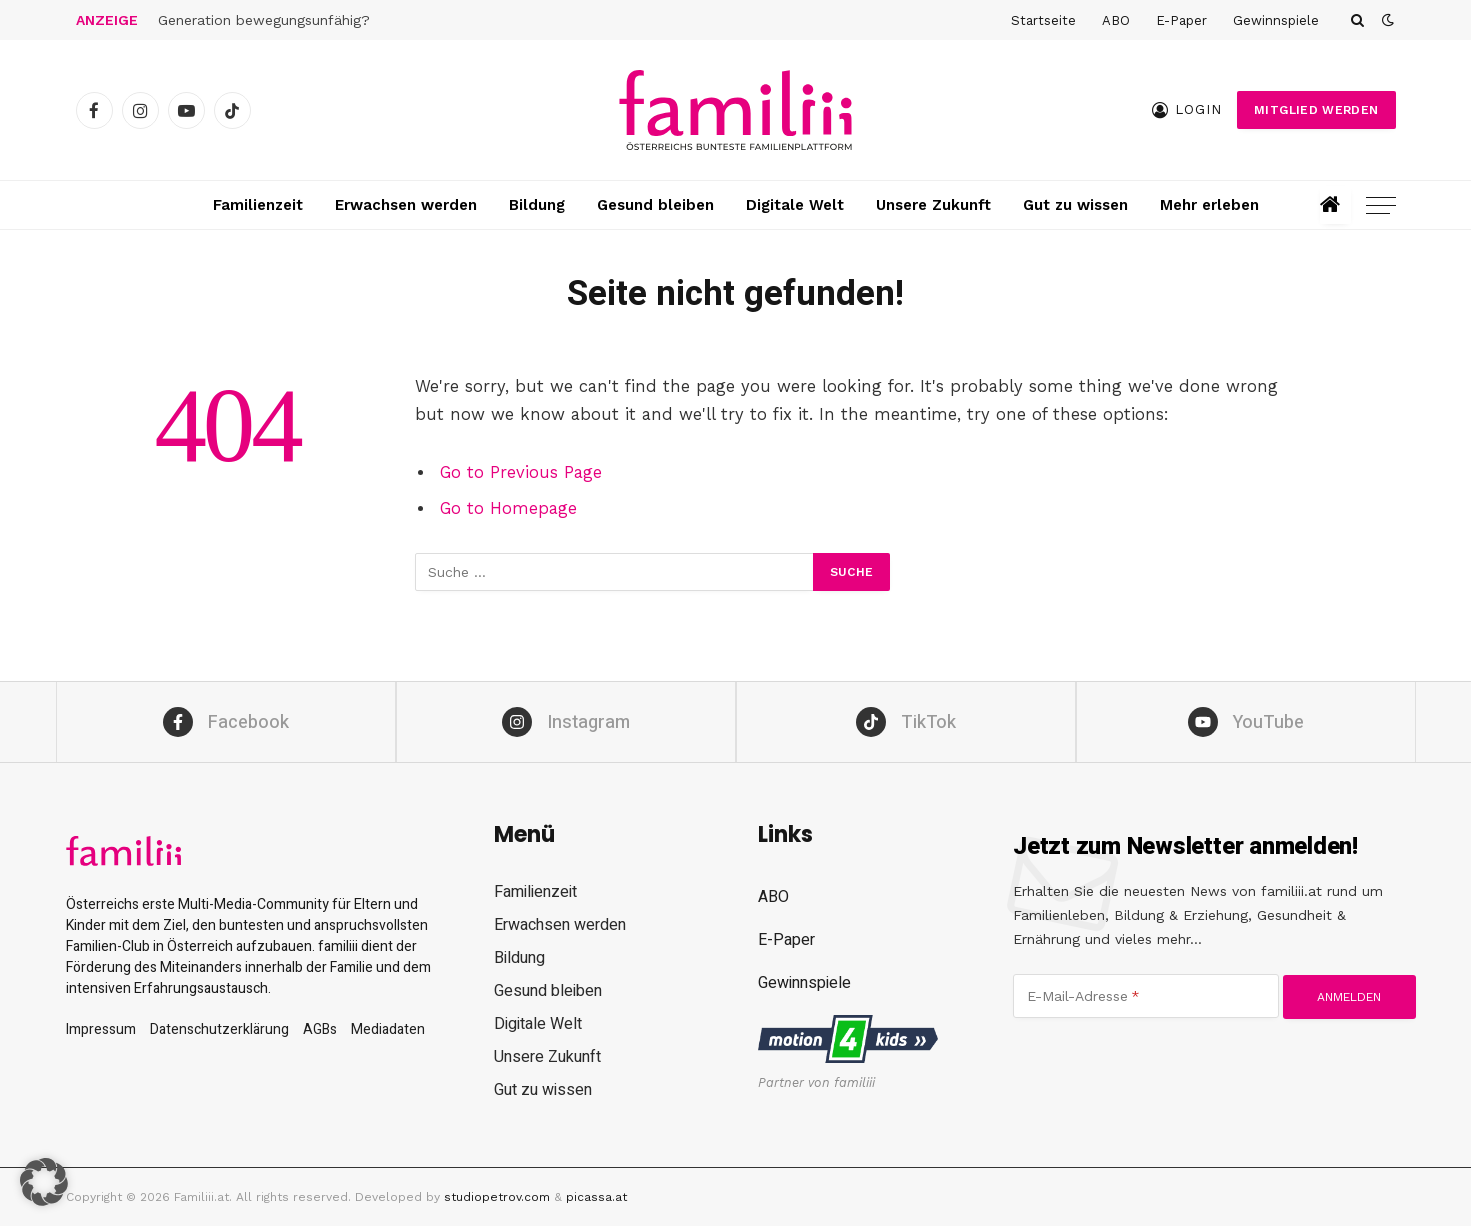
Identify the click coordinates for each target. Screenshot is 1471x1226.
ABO (1116, 20)
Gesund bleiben (655, 205)
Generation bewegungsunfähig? (264, 20)
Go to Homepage (508, 508)
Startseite (1043, 20)
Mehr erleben (1209, 205)
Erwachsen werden (406, 205)
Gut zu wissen (1075, 205)
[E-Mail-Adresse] (1146, 996)
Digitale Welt (795, 205)
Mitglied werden (1316, 110)
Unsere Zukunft (933, 205)
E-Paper (1181, 20)
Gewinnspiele (1276, 20)
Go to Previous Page (521, 472)
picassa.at (596, 1197)
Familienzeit (258, 205)
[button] (44, 1182)
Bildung (537, 205)
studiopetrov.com (497, 1197)
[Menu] (1381, 205)
